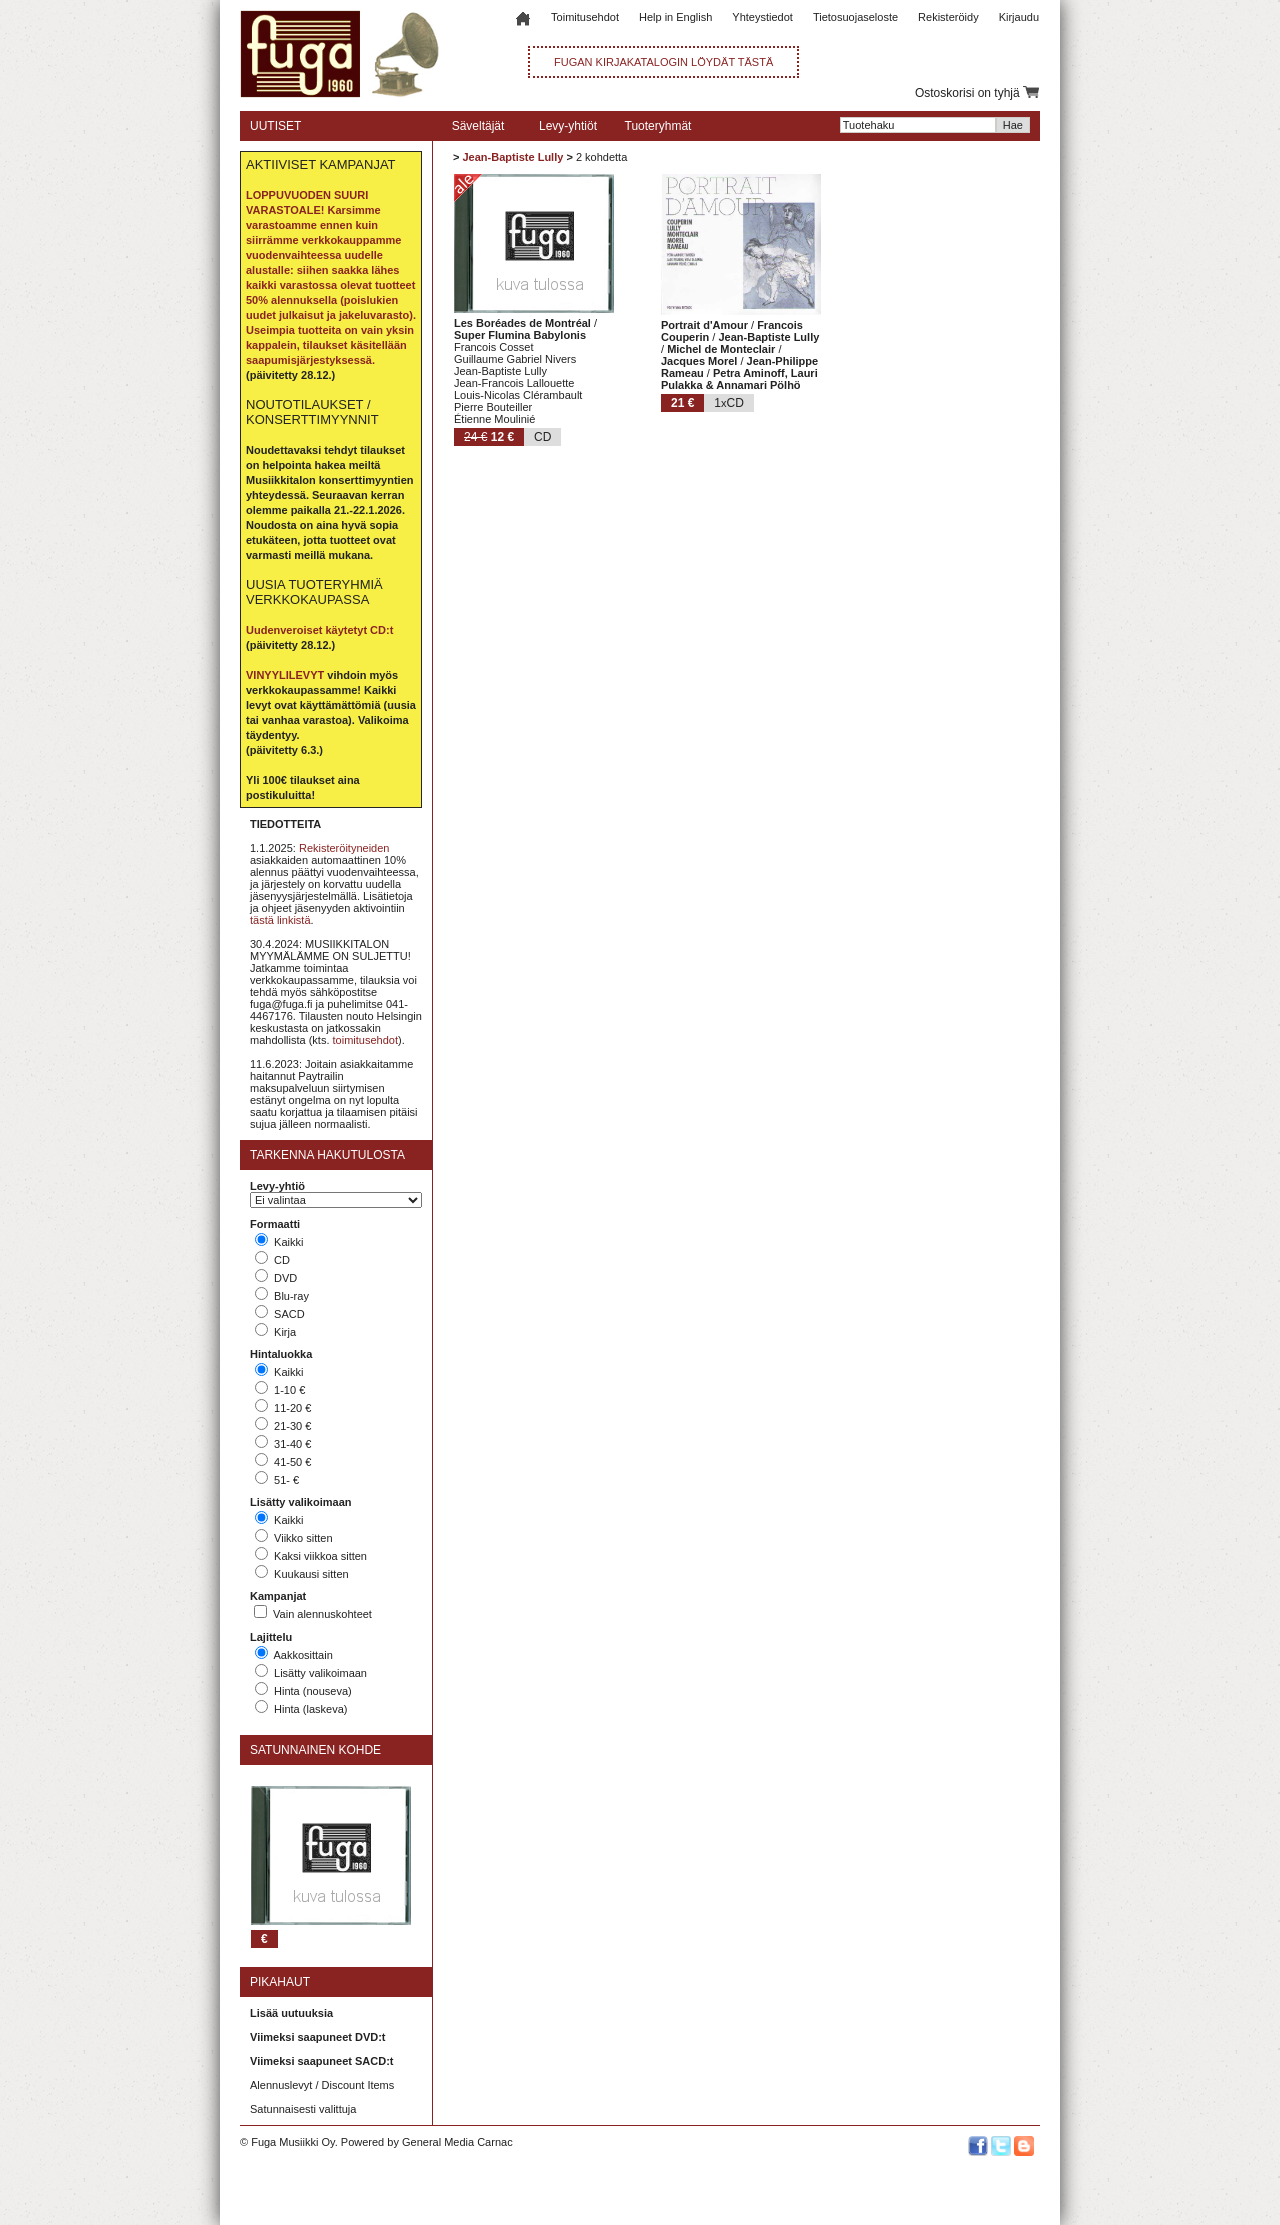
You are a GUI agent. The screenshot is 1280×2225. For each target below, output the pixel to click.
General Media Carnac (457, 2142)
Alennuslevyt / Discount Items (322, 2085)
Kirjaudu (1019, 17)
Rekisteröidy (948, 17)
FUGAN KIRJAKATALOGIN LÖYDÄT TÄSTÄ (663, 62)
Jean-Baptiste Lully (512, 157)
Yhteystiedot (762, 17)
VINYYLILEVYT (285, 675)
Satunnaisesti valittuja (303, 2109)
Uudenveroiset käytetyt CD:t (319, 630)
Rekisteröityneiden (344, 848)
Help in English (675, 17)
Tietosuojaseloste (855, 17)
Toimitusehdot (585, 17)
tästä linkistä (280, 920)
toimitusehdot (365, 1040)
